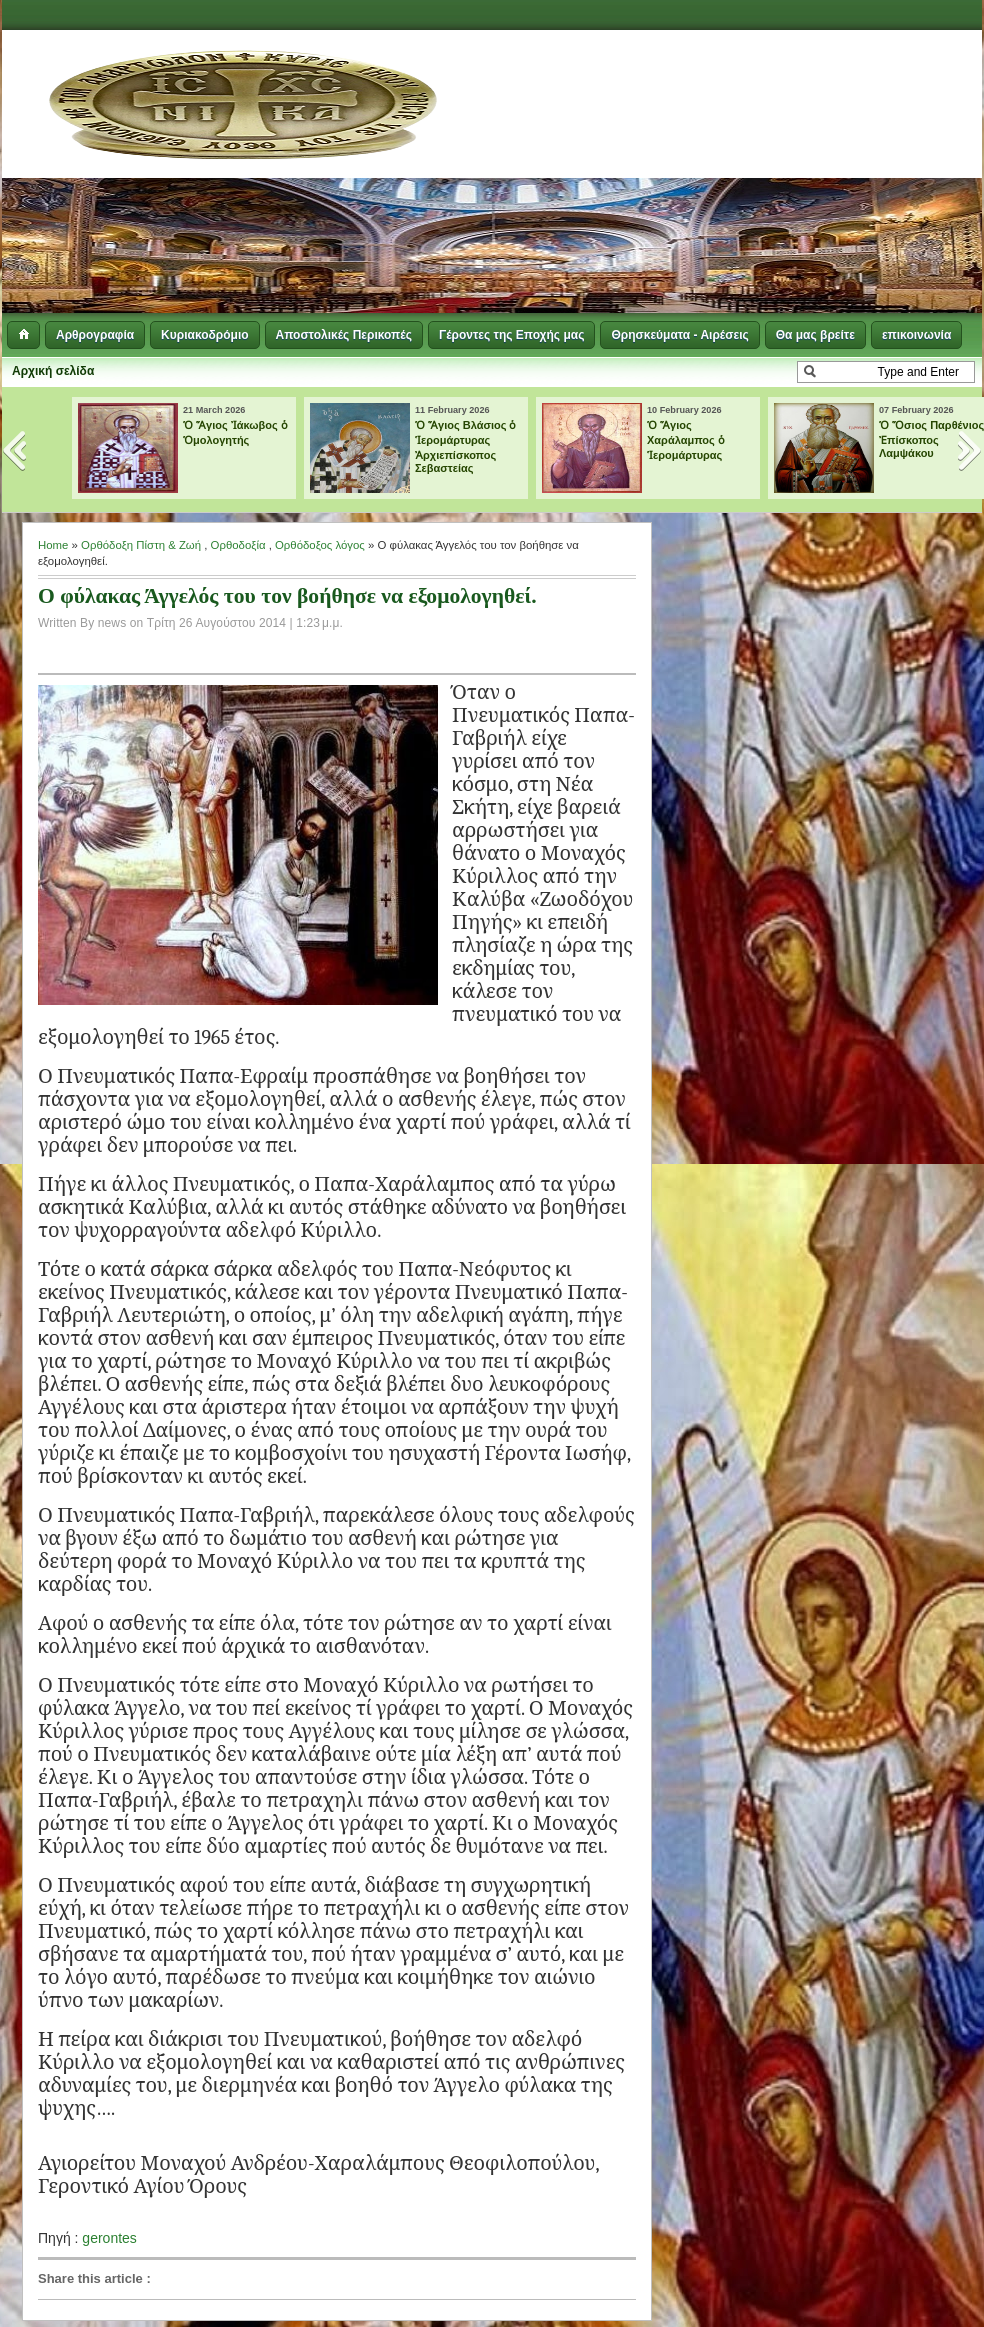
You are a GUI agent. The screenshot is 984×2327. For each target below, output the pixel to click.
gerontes (109, 2238)
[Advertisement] (637, 175)
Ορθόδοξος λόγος (320, 545)
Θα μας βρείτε (815, 335)
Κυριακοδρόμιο (204, 335)
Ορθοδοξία (238, 545)
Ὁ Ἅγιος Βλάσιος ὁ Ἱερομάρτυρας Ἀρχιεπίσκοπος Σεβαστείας (466, 446)
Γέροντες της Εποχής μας (511, 335)
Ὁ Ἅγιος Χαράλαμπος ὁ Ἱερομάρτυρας (686, 440)
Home (53, 545)
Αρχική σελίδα (53, 371)
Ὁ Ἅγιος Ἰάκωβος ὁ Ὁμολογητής (235, 432)
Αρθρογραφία (95, 335)
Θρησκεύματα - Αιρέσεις (679, 335)
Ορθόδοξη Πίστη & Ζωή (141, 545)
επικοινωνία (916, 335)
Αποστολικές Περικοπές (344, 335)
